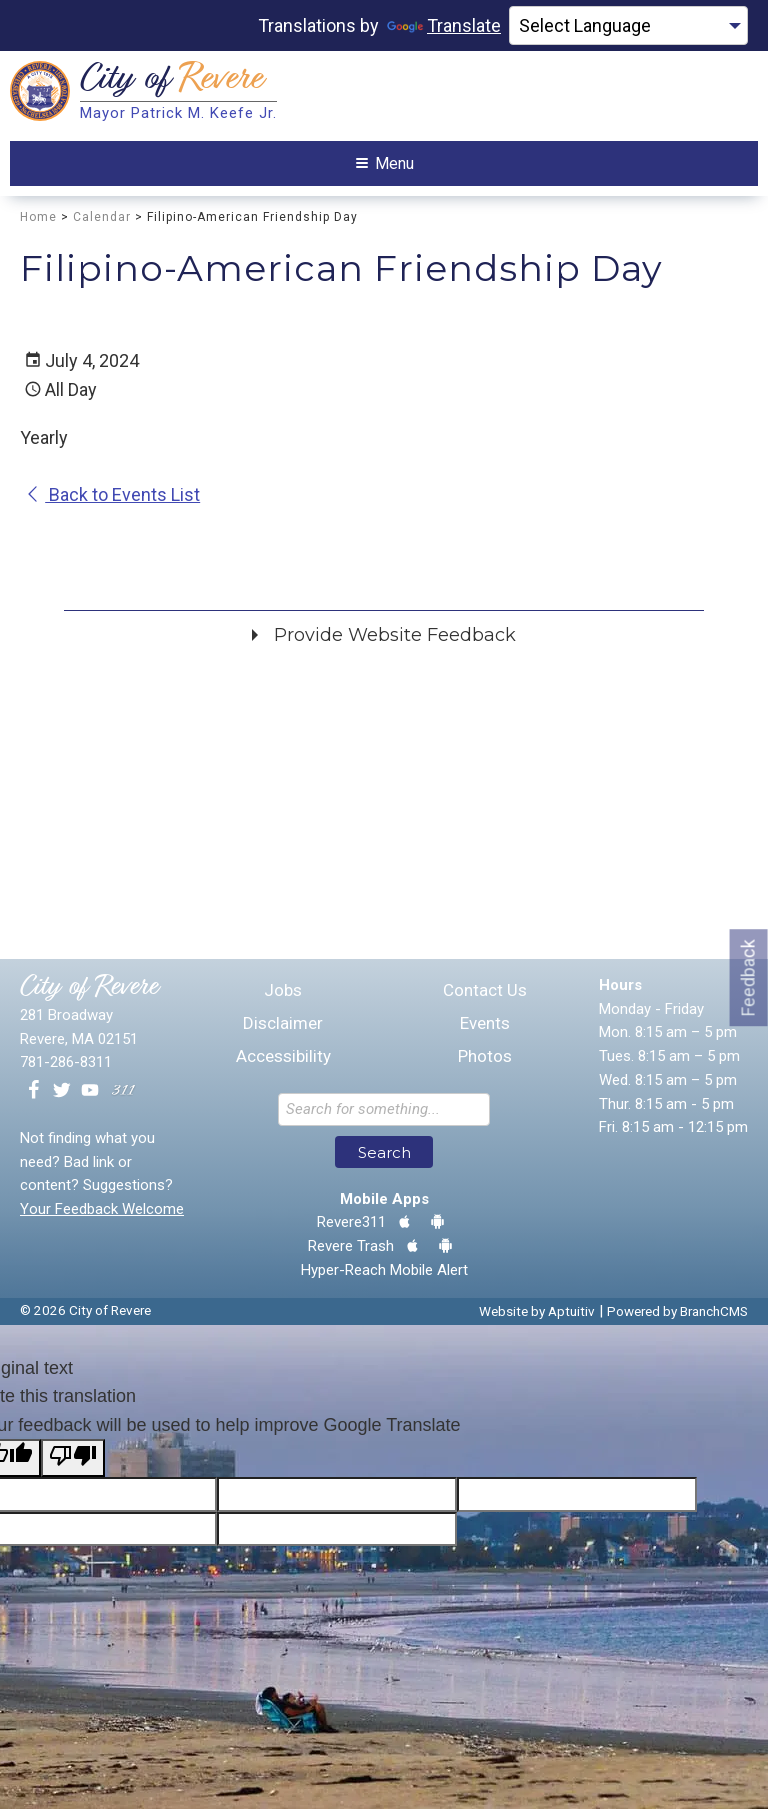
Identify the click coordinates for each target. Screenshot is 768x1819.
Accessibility (283, 1066)
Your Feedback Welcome (102, 1219)
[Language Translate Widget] (628, 26)
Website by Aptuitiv (537, 1321)
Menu (385, 168)
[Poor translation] (73, 1468)
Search (384, 1162)
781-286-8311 (66, 1072)
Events (485, 1033)
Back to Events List (112, 504)
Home (38, 227)
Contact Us (485, 1000)
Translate (444, 25)
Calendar (102, 227)
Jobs (283, 1000)
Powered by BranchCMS (677, 1321)
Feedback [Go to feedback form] (748, 977)
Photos (485, 1066)
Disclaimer (283, 1033)
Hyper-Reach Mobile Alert (384, 1280)
